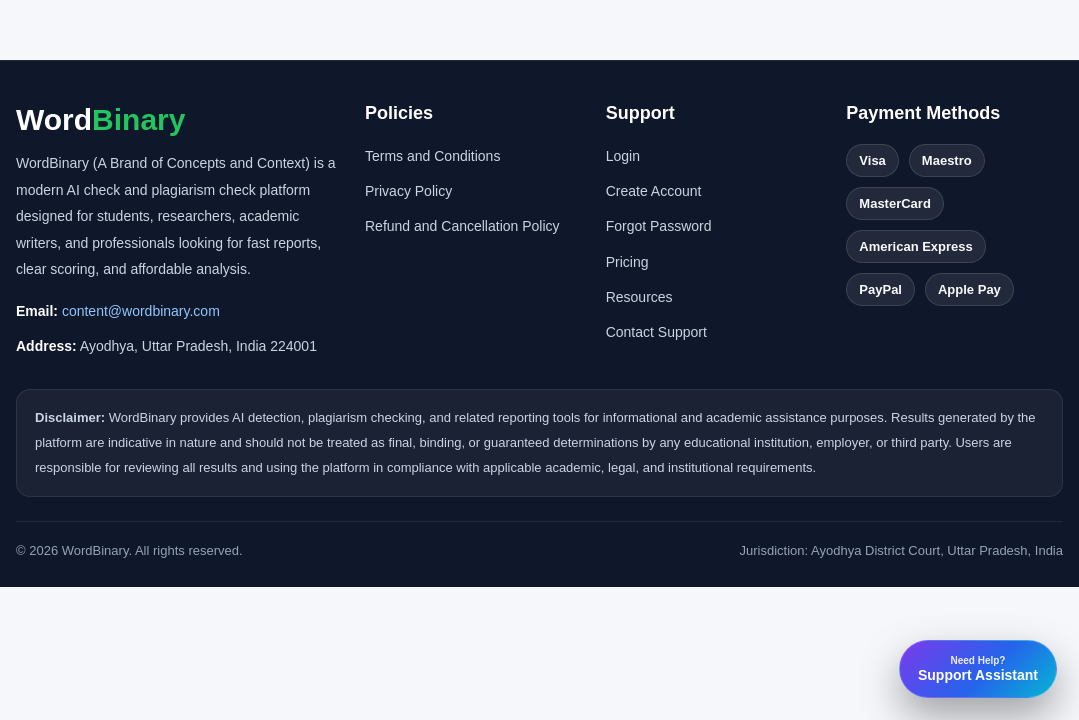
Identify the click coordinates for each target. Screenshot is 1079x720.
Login (623, 156)
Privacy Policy (408, 191)
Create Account (654, 191)
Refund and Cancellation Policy (462, 226)
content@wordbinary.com (141, 311)
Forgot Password (659, 226)
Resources (639, 297)
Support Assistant (978, 669)
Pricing (627, 262)
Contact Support (656, 332)
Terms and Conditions (432, 156)
